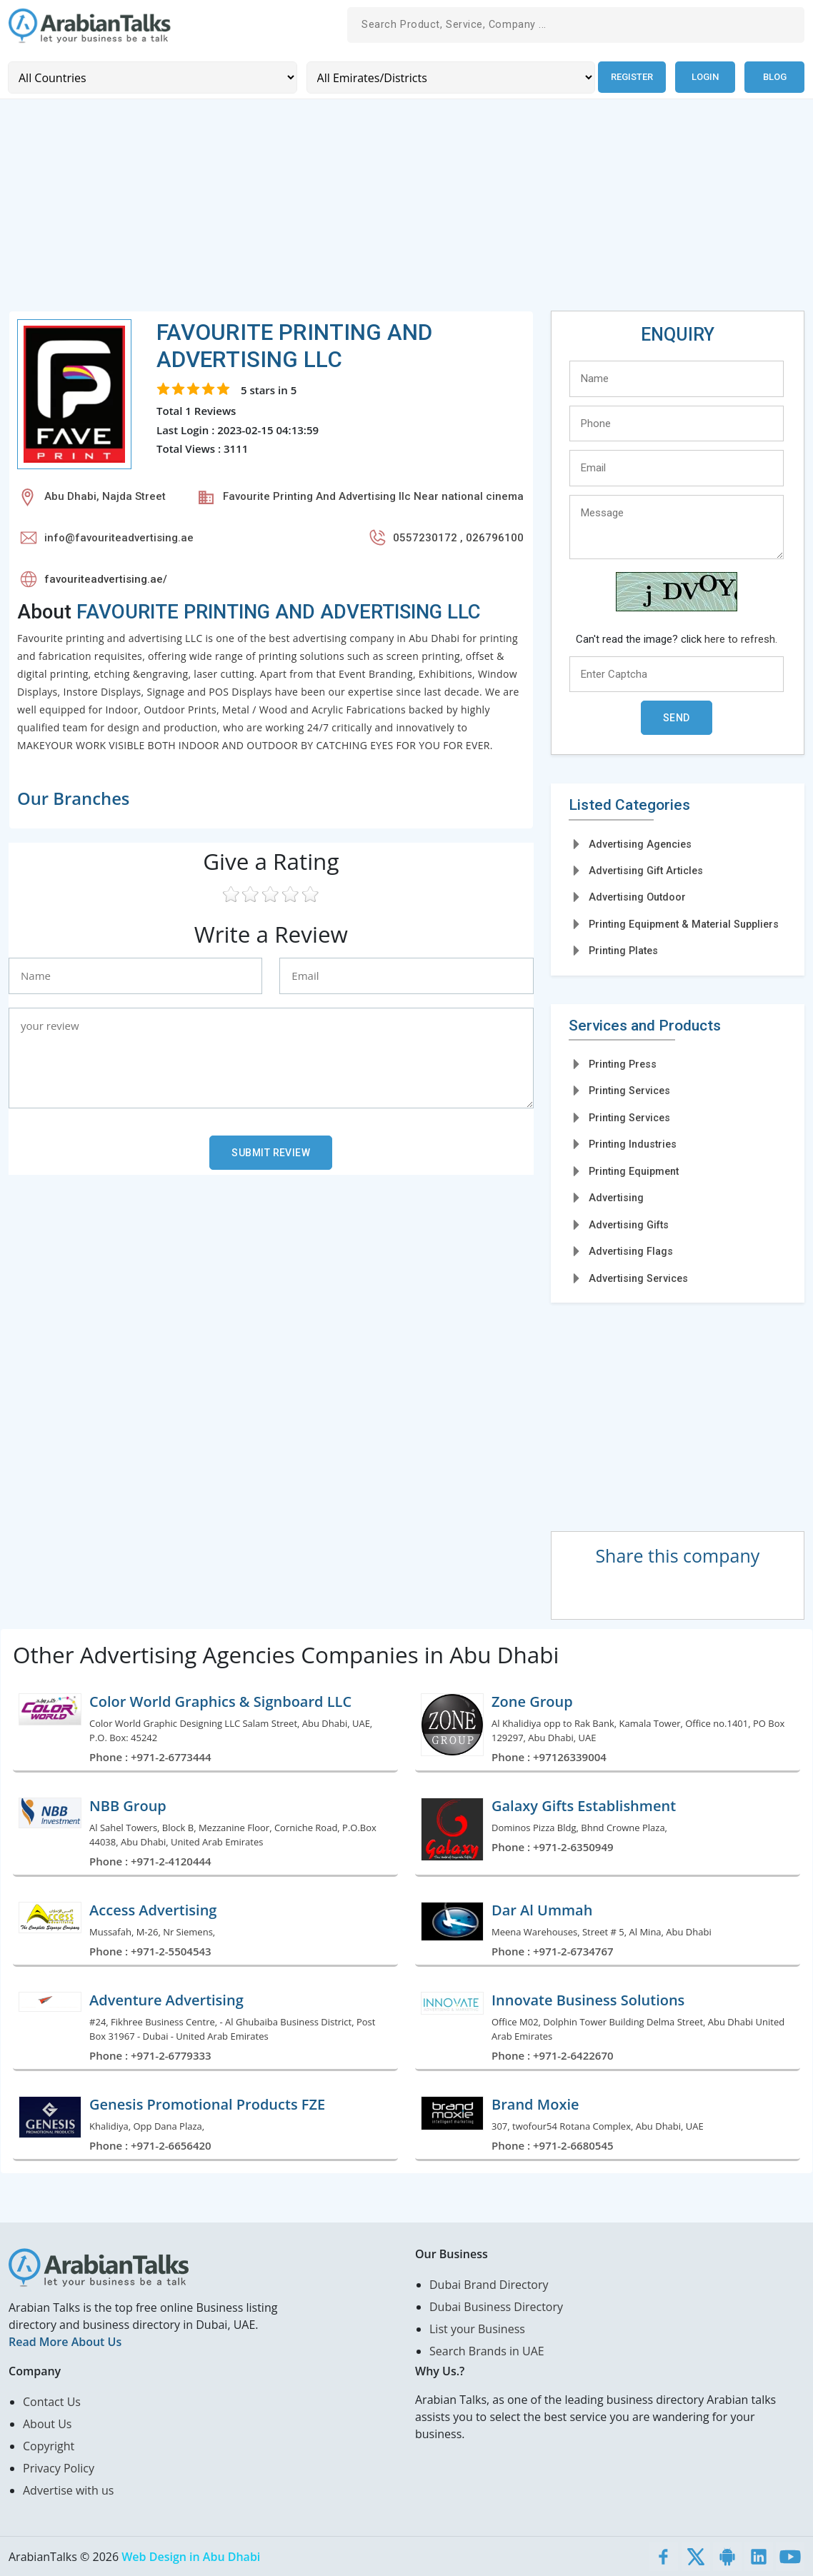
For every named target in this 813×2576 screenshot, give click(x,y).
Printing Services (629, 1090)
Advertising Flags (631, 1250)
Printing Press (623, 1063)
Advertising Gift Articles (646, 870)
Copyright (48, 2445)
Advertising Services (638, 1277)
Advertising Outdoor (637, 897)
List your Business (477, 2328)
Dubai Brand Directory (489, 2284)
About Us (47, 2423)
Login (705, 76)
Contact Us (52, 2401)
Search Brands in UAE (486, 2350)
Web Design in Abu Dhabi (190, 2556)
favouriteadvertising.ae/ (105, 578)
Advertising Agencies (640, 843)
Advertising (616, 1197)
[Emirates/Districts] (448, 76)
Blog (775, 76)
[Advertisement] (406, 210)
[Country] (151, 76)
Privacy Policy (58, 2467)
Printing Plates (623, 950)
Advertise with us (68, 2489)
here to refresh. (740, 638)
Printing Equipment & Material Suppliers (684, 923)
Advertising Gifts (629, 1224)
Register (630, 76)
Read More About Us (65, 2341)
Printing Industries (633, 1143)
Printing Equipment (634, 1170)
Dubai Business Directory (496, 2306)
